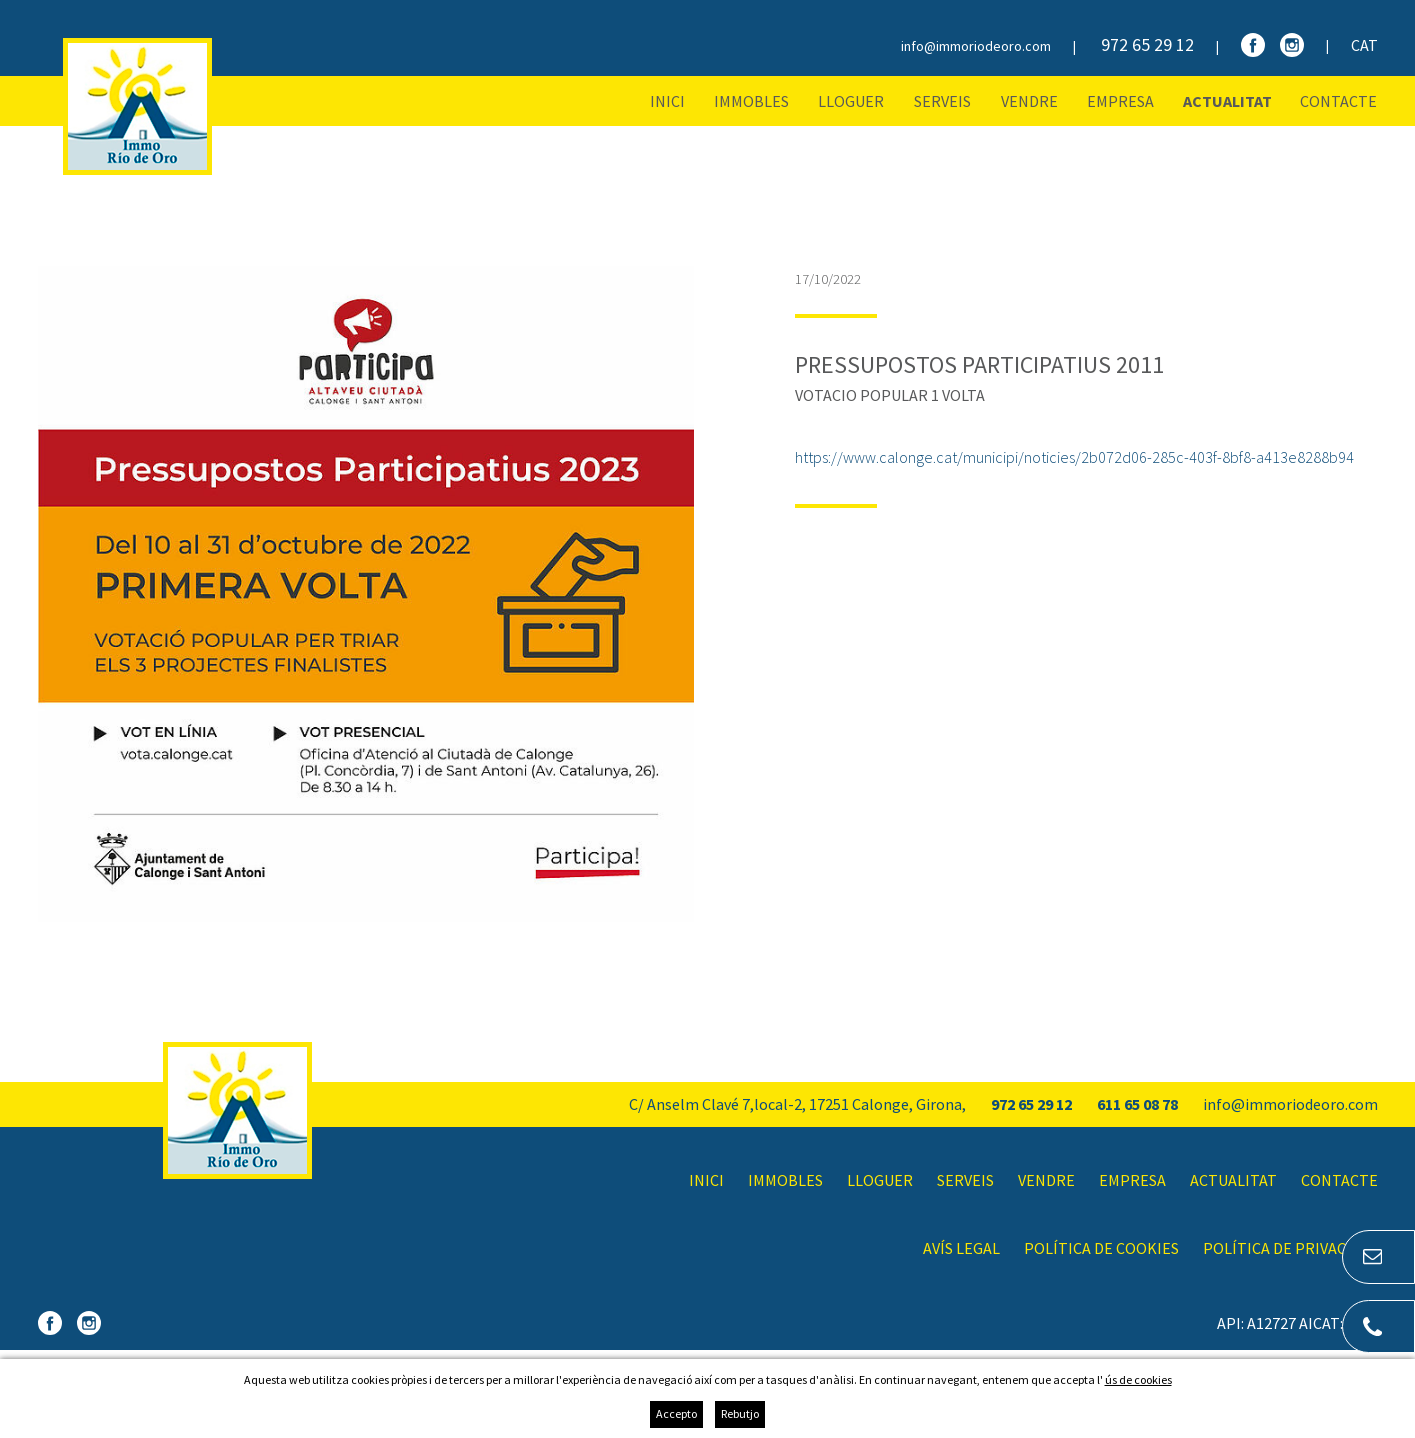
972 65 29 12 (1147, 44)
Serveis (942, 101)
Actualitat (1227, 101)
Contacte (1338, 101)
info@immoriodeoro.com (976, 46)
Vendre (1029, 101)
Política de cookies (1101, 1248)
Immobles (751, 101)
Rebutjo (740, 1413)
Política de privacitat (1290, 1248)
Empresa (1120, 101)
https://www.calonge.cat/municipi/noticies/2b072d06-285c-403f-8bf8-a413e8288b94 (1074, 457)
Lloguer (851, 101)
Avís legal (961, 1248)
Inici (667, 101)
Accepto (676, 1413)
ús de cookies (1138, 1379)
